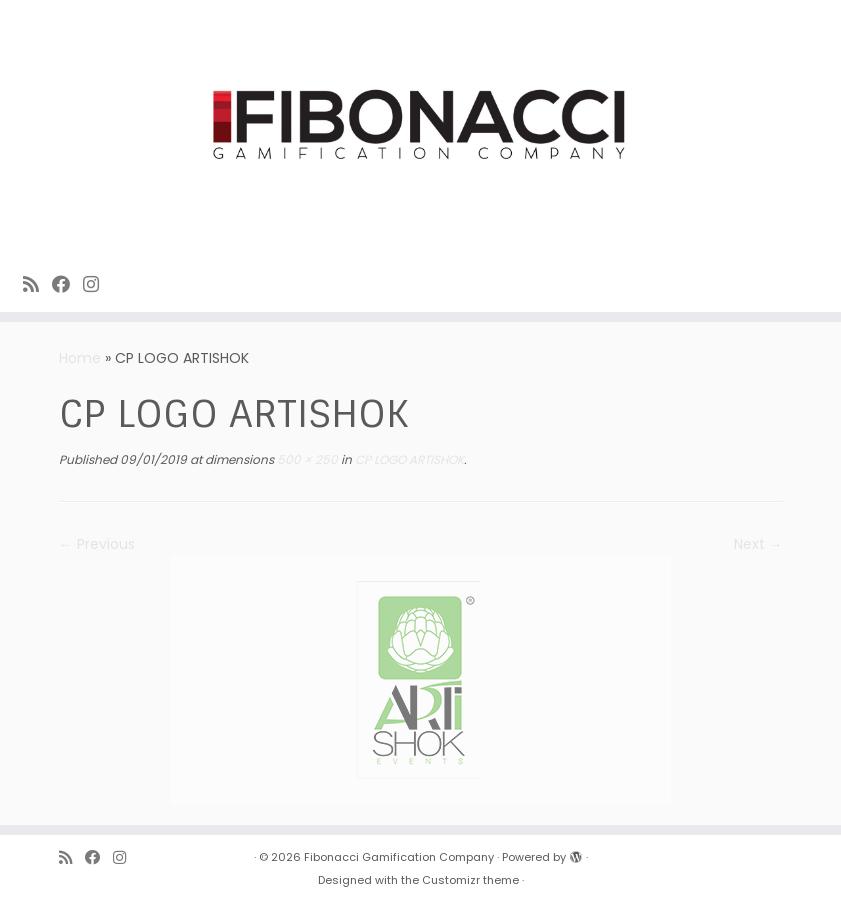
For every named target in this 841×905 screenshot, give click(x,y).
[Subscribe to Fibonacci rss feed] (37, 284)
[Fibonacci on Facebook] (67, 284)
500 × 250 (306, 459)
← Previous (97, 544)
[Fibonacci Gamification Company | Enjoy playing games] (420, 126)
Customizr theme (470, 880)
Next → (758, 544)
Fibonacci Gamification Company (399, 857)
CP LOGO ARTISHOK (408, 459)
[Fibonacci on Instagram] (97, 284)
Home (80, 358)
